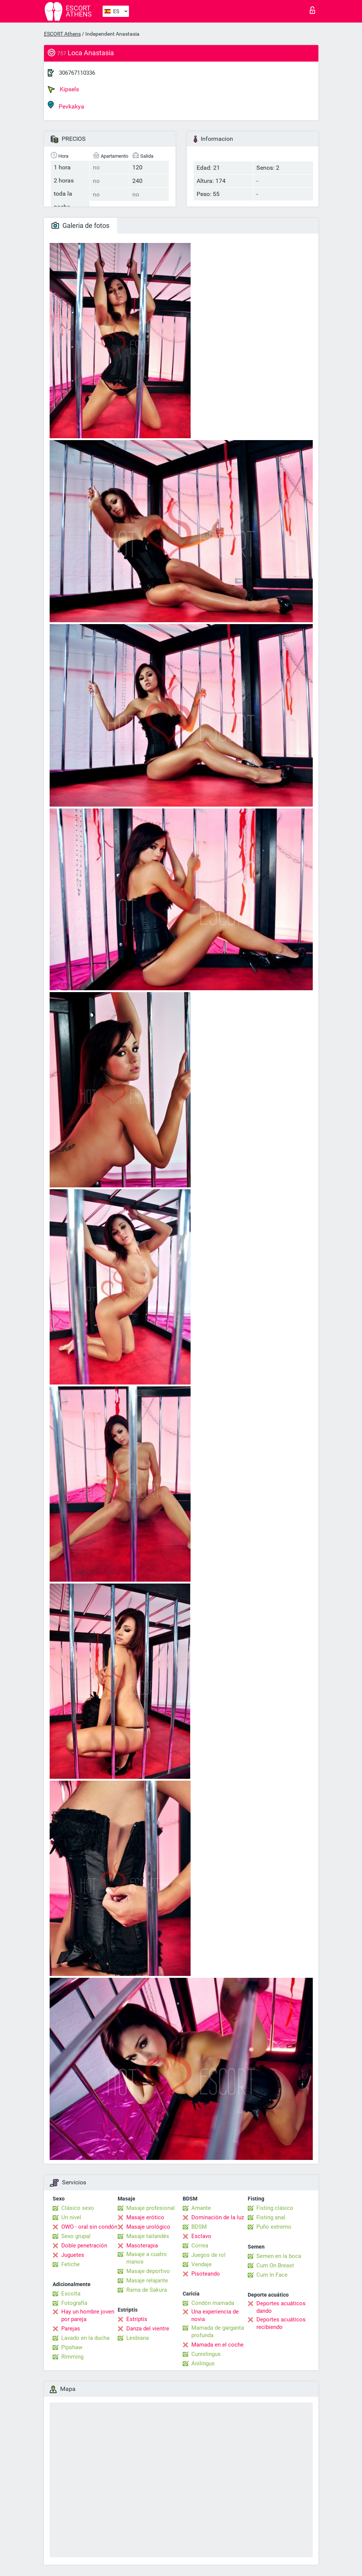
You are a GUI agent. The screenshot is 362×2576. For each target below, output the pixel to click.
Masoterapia (142, 2245)
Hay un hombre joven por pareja (87, 2315)
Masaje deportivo (148, 2271)
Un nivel (71, 2217)
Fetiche (70, 2264)
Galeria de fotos (80, 225)
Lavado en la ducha (85, 2338)
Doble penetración (84, 2245)
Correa (199, 2245)
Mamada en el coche (217, 2344)
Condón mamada (212, 2303)
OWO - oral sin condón (89, 2226)
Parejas (70, 2328)
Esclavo (201, 2236)
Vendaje (201, 2264)
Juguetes (72, 2255)
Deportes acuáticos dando (281, 2307)
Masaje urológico (148, 2226)
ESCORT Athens (62, 34)
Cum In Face (272, 2274)
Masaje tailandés (147, 2236)
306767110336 (77, 72)
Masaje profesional (150, 2208)
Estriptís (136, 2319)
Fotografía (74, 2303)
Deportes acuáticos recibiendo (281, 2323)
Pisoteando (205, 2273)
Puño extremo (273, 2226)
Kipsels (63, 89)
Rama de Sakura (146, 2289)
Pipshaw (71, 2347)
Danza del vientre (147, 2328)
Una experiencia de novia (215, 2315)
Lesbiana (137, 2338)
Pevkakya (66, 105)
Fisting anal (270, 2217)
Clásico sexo (77, 2208)
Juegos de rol (208, 2255)
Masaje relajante (147, 2280)
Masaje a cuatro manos (146, 2258)
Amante (201, 2208)
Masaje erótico (145, 2217)
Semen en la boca (278, 2256)
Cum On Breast (275, 2265)
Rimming (72, 2356)
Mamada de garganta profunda (217, 2331)
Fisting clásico (274, 2208)
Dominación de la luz (217, 2217)
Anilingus (203, 2363)
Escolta (70, 2293)
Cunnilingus (206, 2354)
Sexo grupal (76, 2236)
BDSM (199, 2226)
